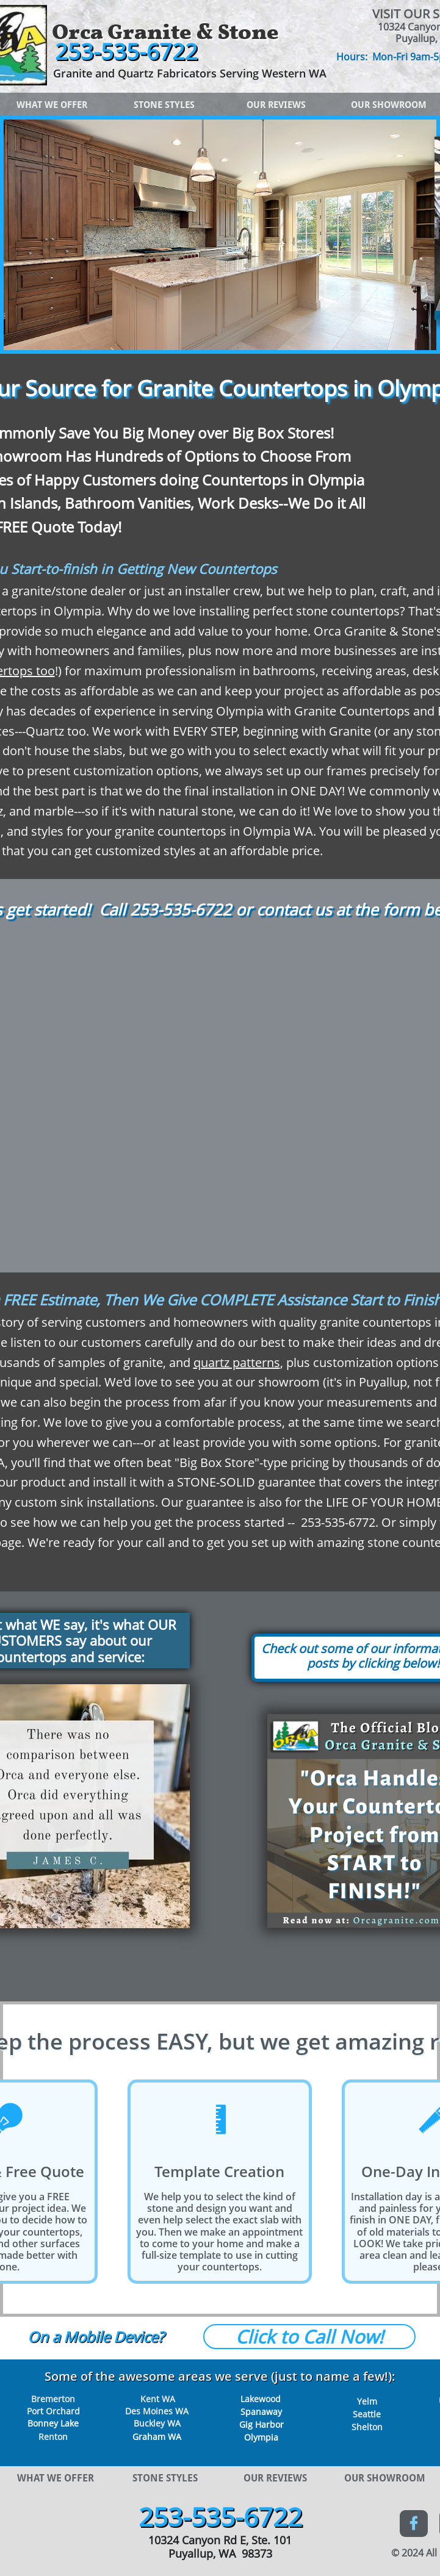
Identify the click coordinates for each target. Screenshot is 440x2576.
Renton (53, 2436)
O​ (33, 2337)
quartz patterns (236, 1362)
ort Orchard (56, 2411)
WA (173, 2436)
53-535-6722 (185, 909)
